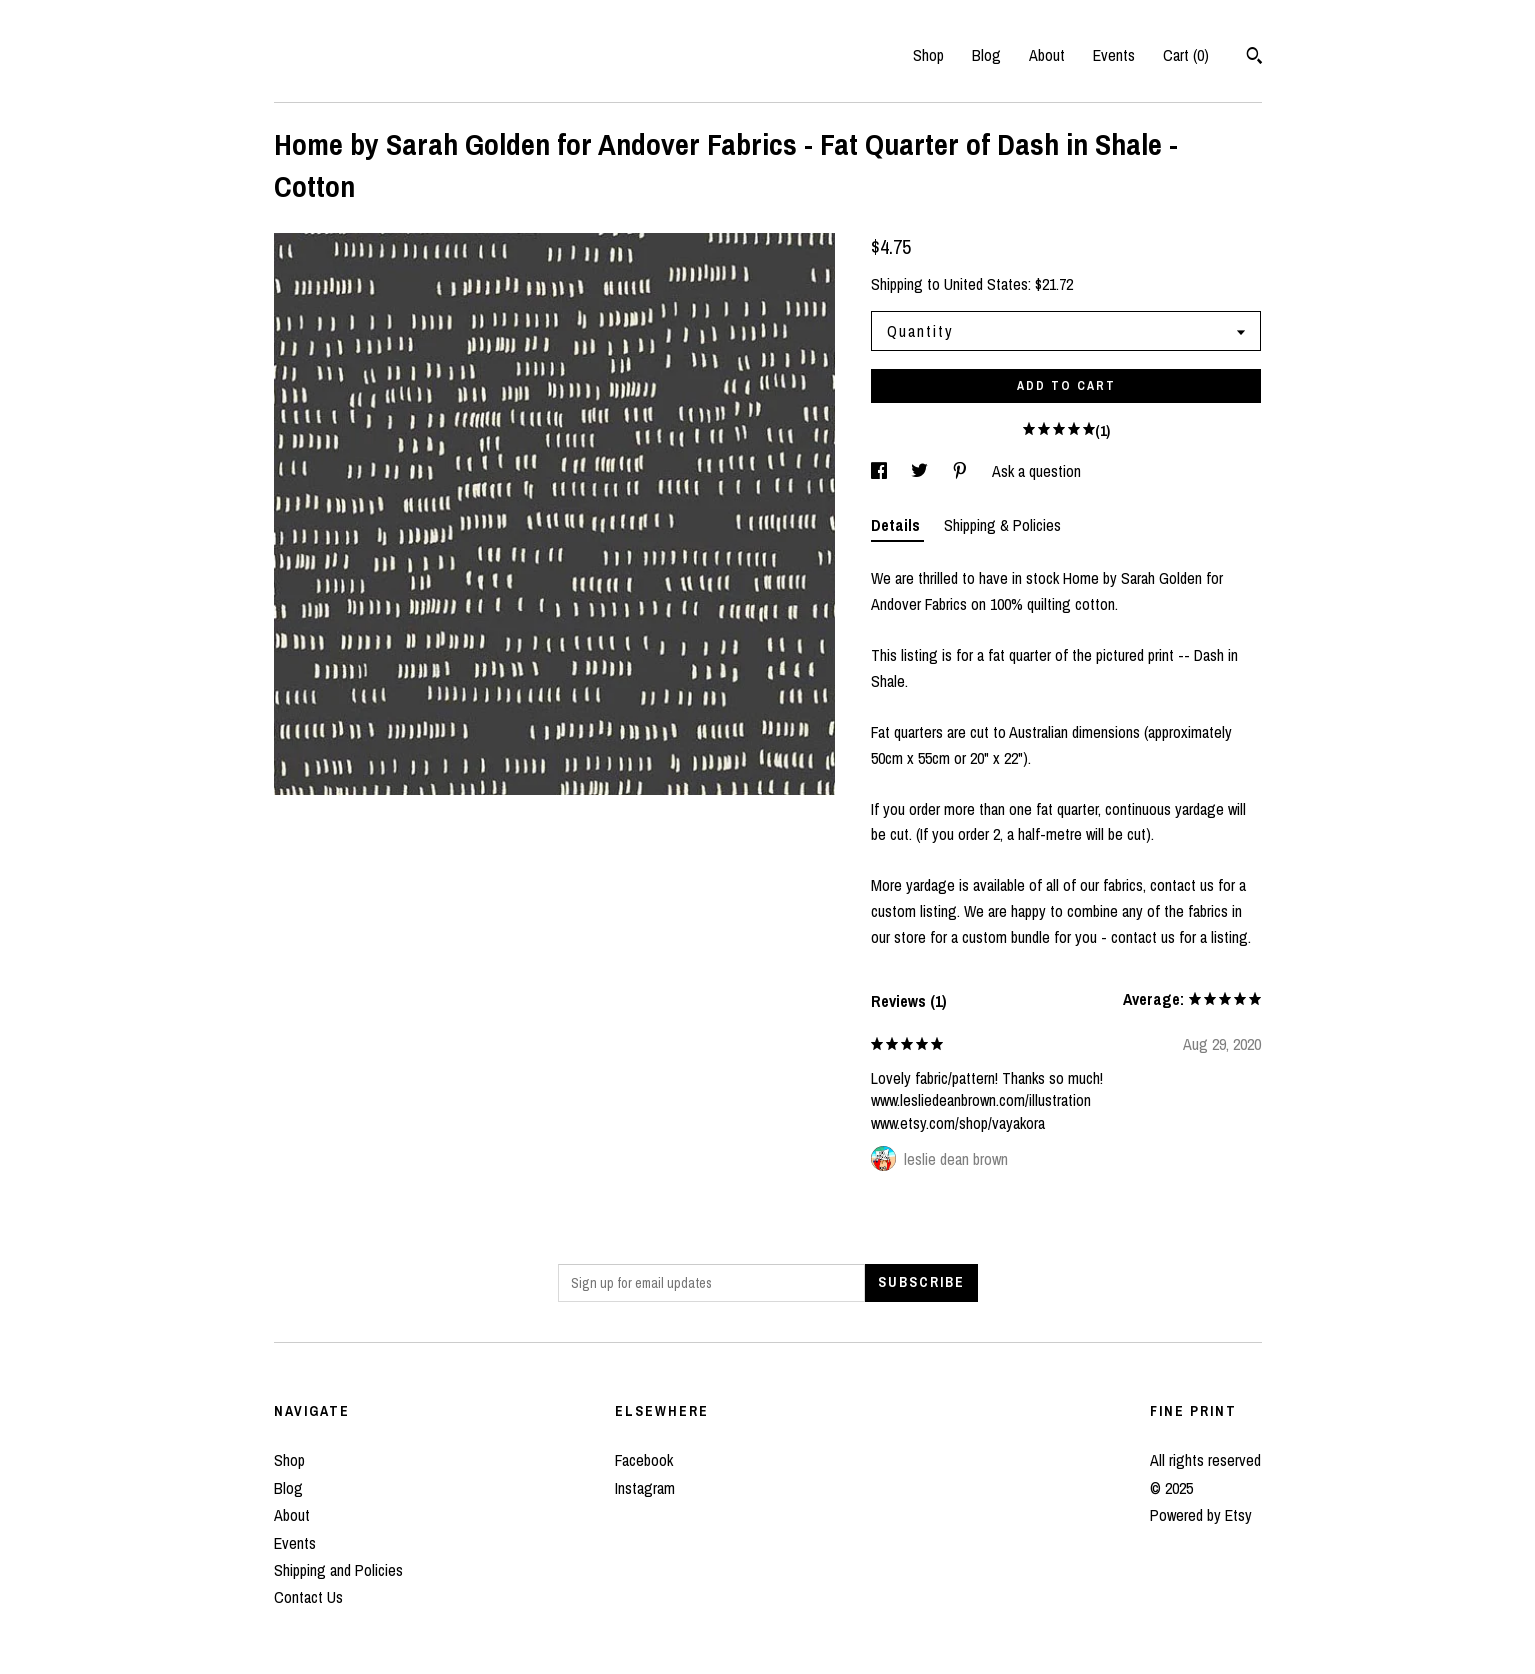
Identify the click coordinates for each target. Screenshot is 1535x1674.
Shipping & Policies (1002, 525)
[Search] (1254, 58)
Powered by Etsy (1201, 1515)
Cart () (1186, 55)
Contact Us (308, 1597)
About (1047, 55)
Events (1114, 55)
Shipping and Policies (338, 1570)
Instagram (645, 1488)
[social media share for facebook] (881, 471)
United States (986, 284)
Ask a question (1036, 471)
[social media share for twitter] (921, 471)
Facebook (644, 1460)
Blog (986, 55)
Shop (928, 55)
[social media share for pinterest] (962, 471)
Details (897, 525)
